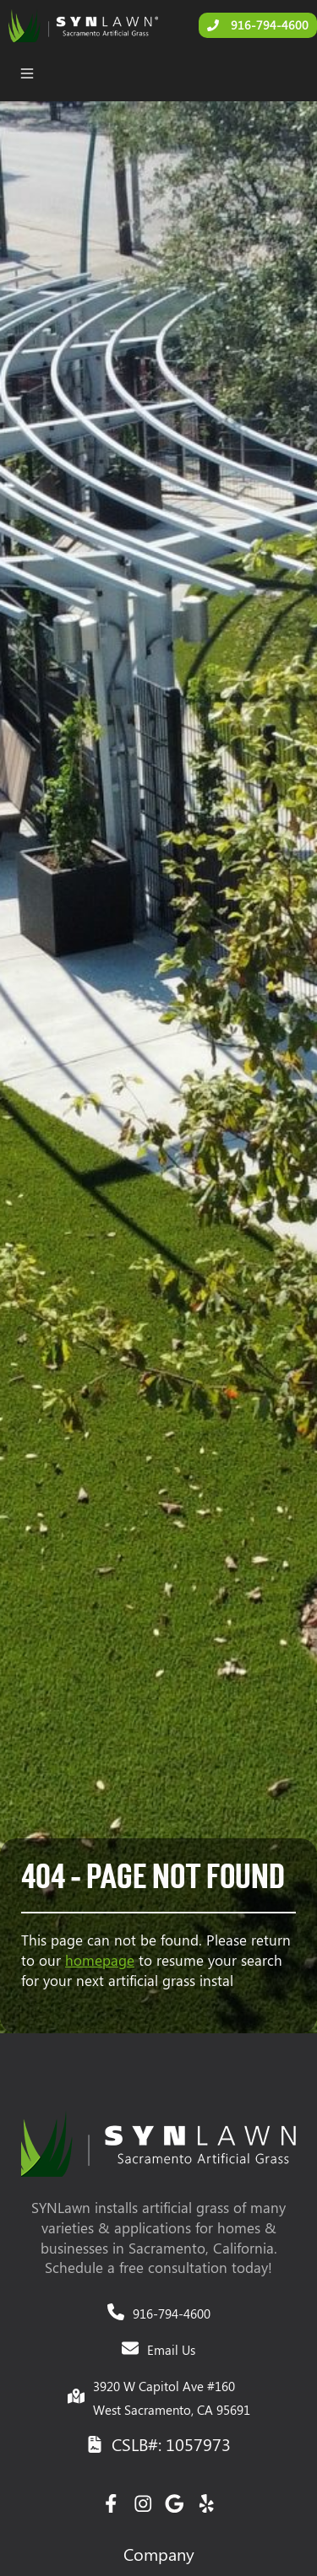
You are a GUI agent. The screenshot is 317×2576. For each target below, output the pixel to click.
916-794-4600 (171, 2313)
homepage (99, 1960)
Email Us (171, 2349)
